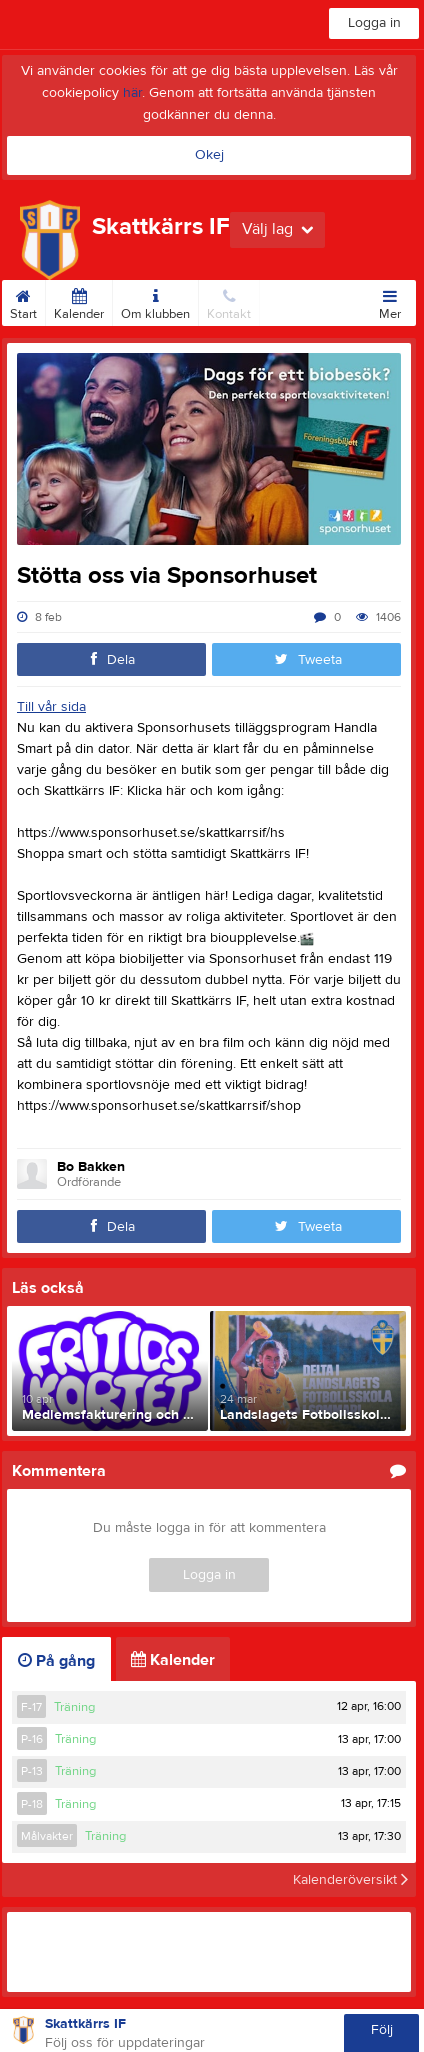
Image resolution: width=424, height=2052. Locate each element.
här (132, 93)
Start (23, 301)
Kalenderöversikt (350, 1880)
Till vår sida (51, 707)
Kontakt (229, 301)
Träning (74, 1707)
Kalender (79, 301)
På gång (56, 1661)
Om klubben (155, 301)
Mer (390, 301)
